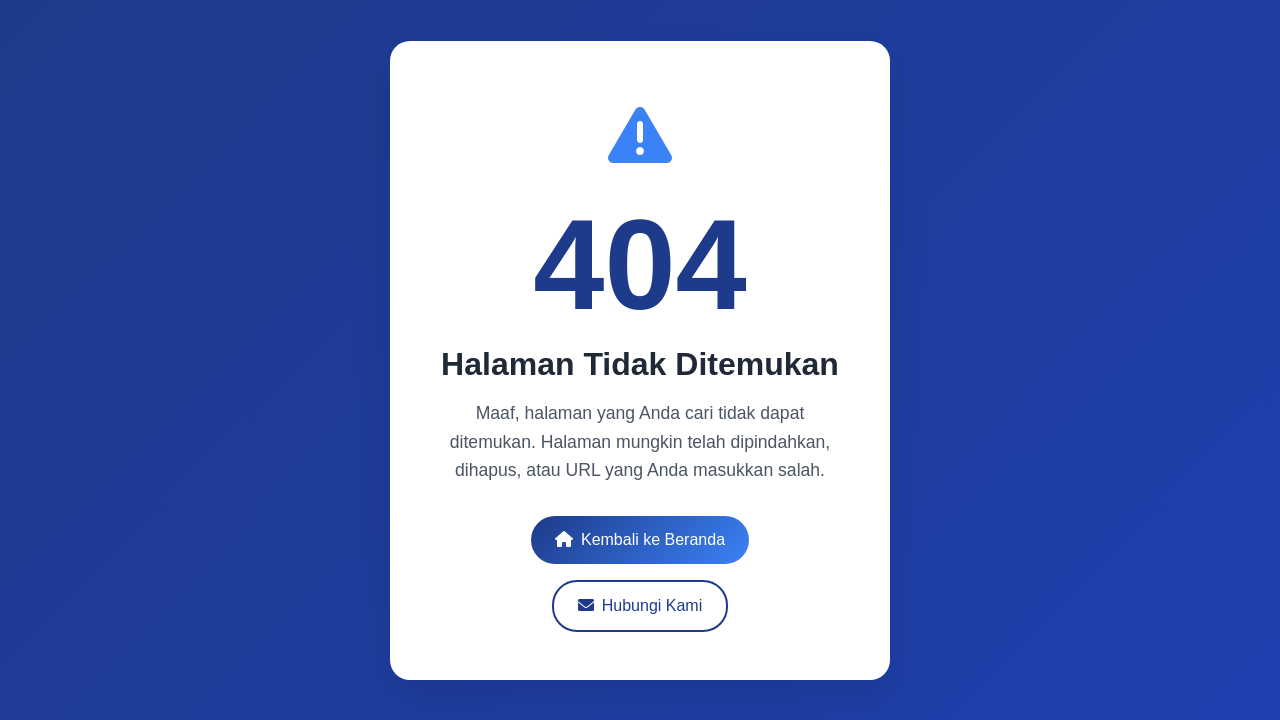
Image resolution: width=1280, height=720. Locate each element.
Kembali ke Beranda (640, 538)
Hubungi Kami (640, 604)
